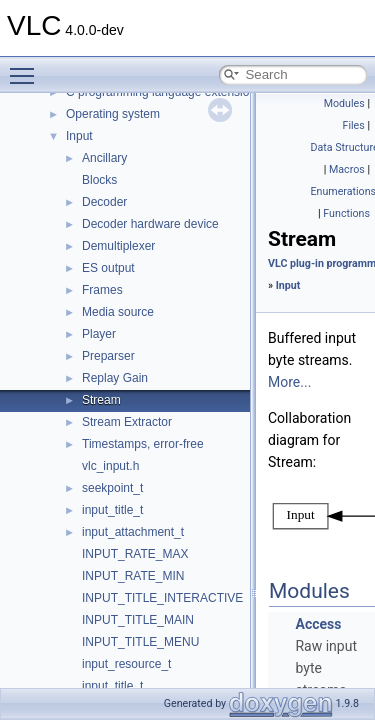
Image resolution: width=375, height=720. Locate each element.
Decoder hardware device (150, 224)
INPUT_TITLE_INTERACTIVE (162, 598)
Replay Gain (115, 378)
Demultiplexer (118, 246)
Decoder (104, 202)
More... (289, 382)
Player (99, 334)
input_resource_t (126, 664)
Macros (347, 169)
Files (354, 125)
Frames (102, 290)
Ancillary (104, 158)
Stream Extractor (127, 422)
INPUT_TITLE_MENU (140, 642)
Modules (344, 103)
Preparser (108, 356)
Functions (346, 213)
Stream (101, 400)
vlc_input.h (110, 466)
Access (318, 624)
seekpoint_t (112, 488)
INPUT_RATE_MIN (133, 576)
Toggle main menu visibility (27, 67)
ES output (108, 268)
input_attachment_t (133, 532)
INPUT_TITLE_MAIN (138, 620)
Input (79, 136)
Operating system (113, 114)
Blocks (99, 180)
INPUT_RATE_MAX (135, 554)
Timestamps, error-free (143, 444)
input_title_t (112, 510)
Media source (118, 312)
